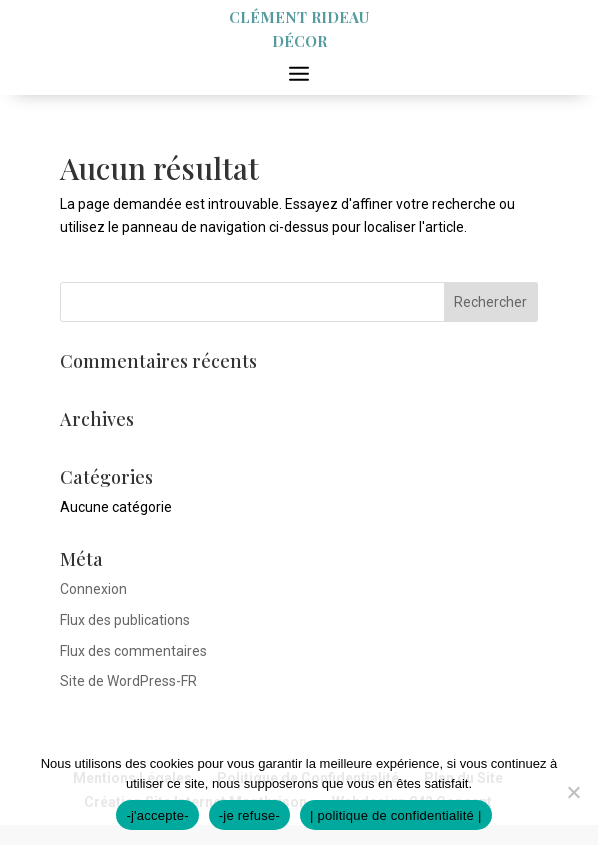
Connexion (93, 589)
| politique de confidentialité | (396, 815)
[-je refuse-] (573, 792)
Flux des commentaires (133, 651)
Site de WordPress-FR (128, 681)
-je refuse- (249, 815)
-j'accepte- (157, 815)
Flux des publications (125, 620)
